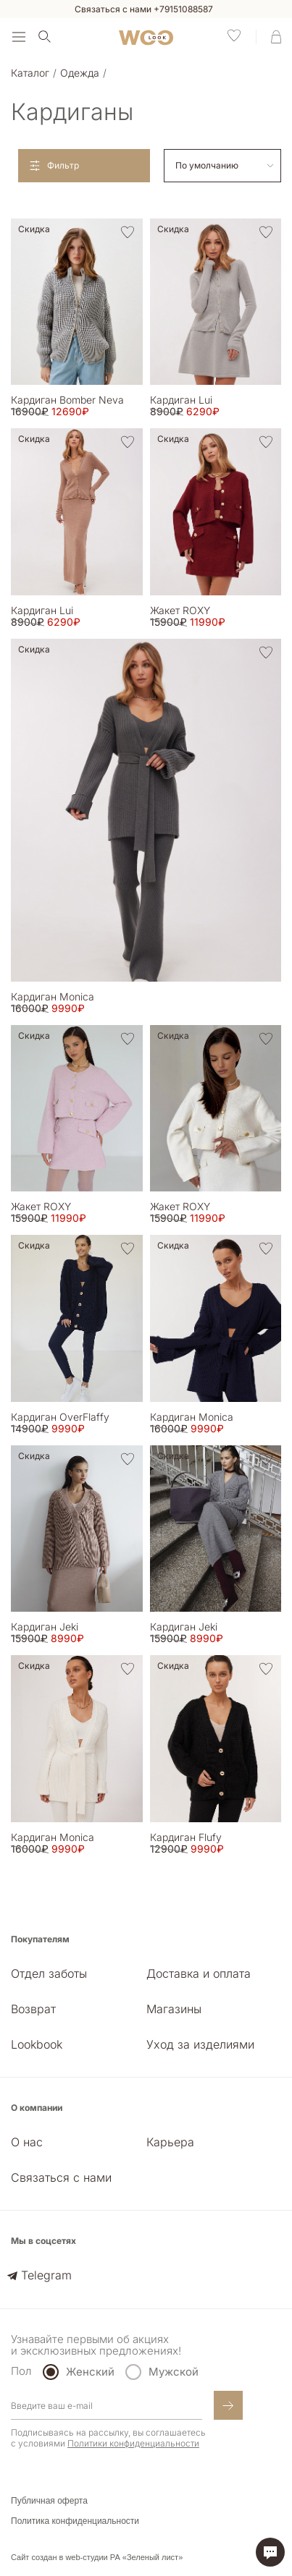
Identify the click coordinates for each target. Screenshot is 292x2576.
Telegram (46, 2275)
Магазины (173, 2009)
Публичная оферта (49, 2500)
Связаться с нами (61, 2177)
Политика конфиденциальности (75, 2521)
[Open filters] (84, 165)
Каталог (30, 73)
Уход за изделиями (200, 2044)
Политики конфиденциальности (133, 2443)
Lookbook (36, 2044)
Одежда (79, 73)
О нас (27, 2142)
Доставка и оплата (198, 1973)
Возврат (33, 2009)
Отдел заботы (49, 1973)
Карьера (170, 2142)
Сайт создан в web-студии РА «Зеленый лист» (97, 2557)
